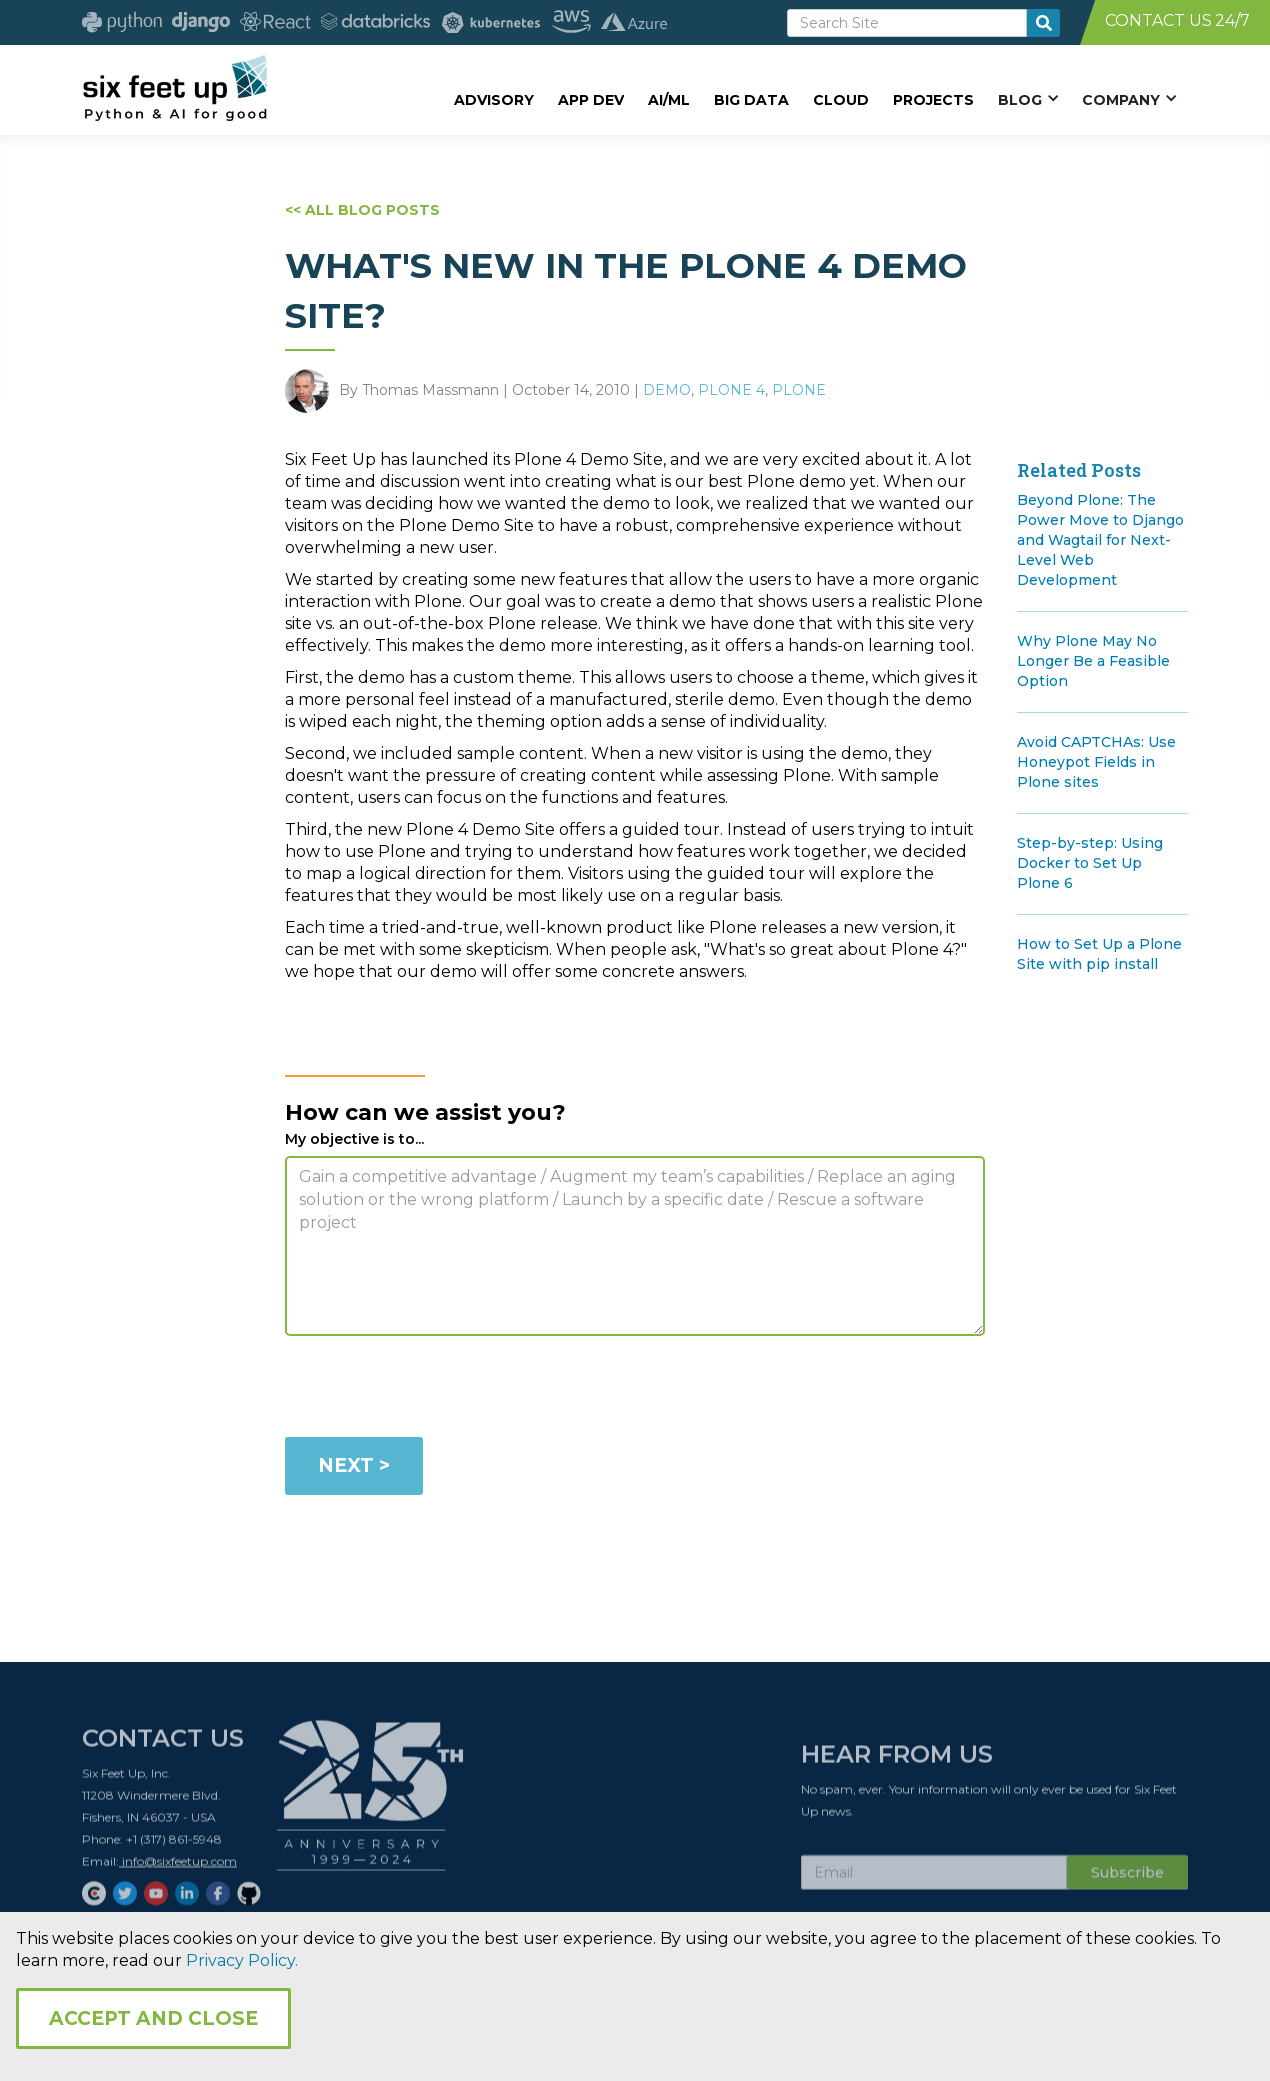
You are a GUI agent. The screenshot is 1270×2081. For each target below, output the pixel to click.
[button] (1028, 99)
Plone (799, 390)
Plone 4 (731, 390)
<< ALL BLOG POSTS (362, 210)
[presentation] (437, 1390)
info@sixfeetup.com (178, 1867)
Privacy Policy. (242, 1960)
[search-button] (1043, 23)
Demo (667, 390)
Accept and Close (153, 2018)
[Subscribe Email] (934, 1879)
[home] (174, 87)
